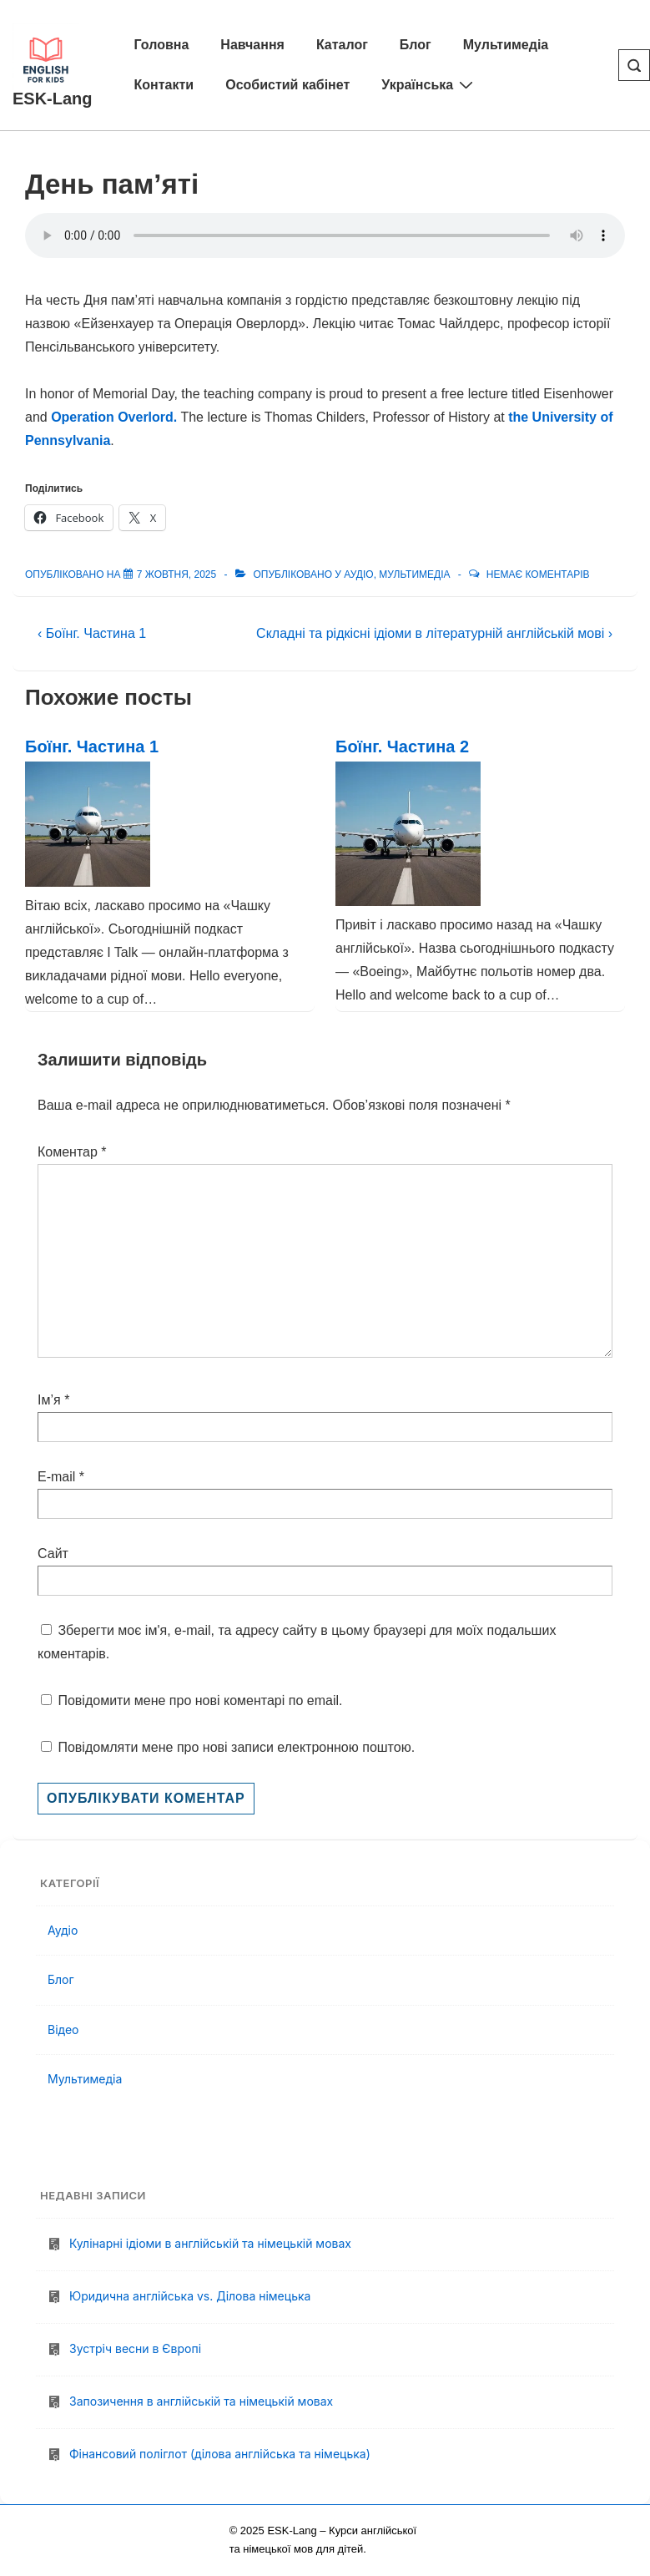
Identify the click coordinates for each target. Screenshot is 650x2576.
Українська (429, 84)
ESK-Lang (53, 98)
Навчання (252, 45)
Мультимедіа (506, 45)
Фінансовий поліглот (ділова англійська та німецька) (221, 2454)
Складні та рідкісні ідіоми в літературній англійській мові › (434, 633)
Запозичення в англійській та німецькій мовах (201, 2401)
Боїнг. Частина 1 (92, 746)
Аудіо (358, 574)
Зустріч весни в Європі (135, 2348)
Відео (63, 2029)
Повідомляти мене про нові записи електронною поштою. (236, 1747)
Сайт (53, 1553)
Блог (415, 45)
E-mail (56, 1477)
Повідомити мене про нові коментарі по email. (200, 1700)
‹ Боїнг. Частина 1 (92, 633)
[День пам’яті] (176, 574)
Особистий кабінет (287, 85)
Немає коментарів (538, 574)
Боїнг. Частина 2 (402, 746)
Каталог (342, 45)
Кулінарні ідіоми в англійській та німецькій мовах (210, 2243)
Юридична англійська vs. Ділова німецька (189, 2296)
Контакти (164, 85)
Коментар (72, 1152)
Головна (161, 45)
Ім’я (49, 1400)
